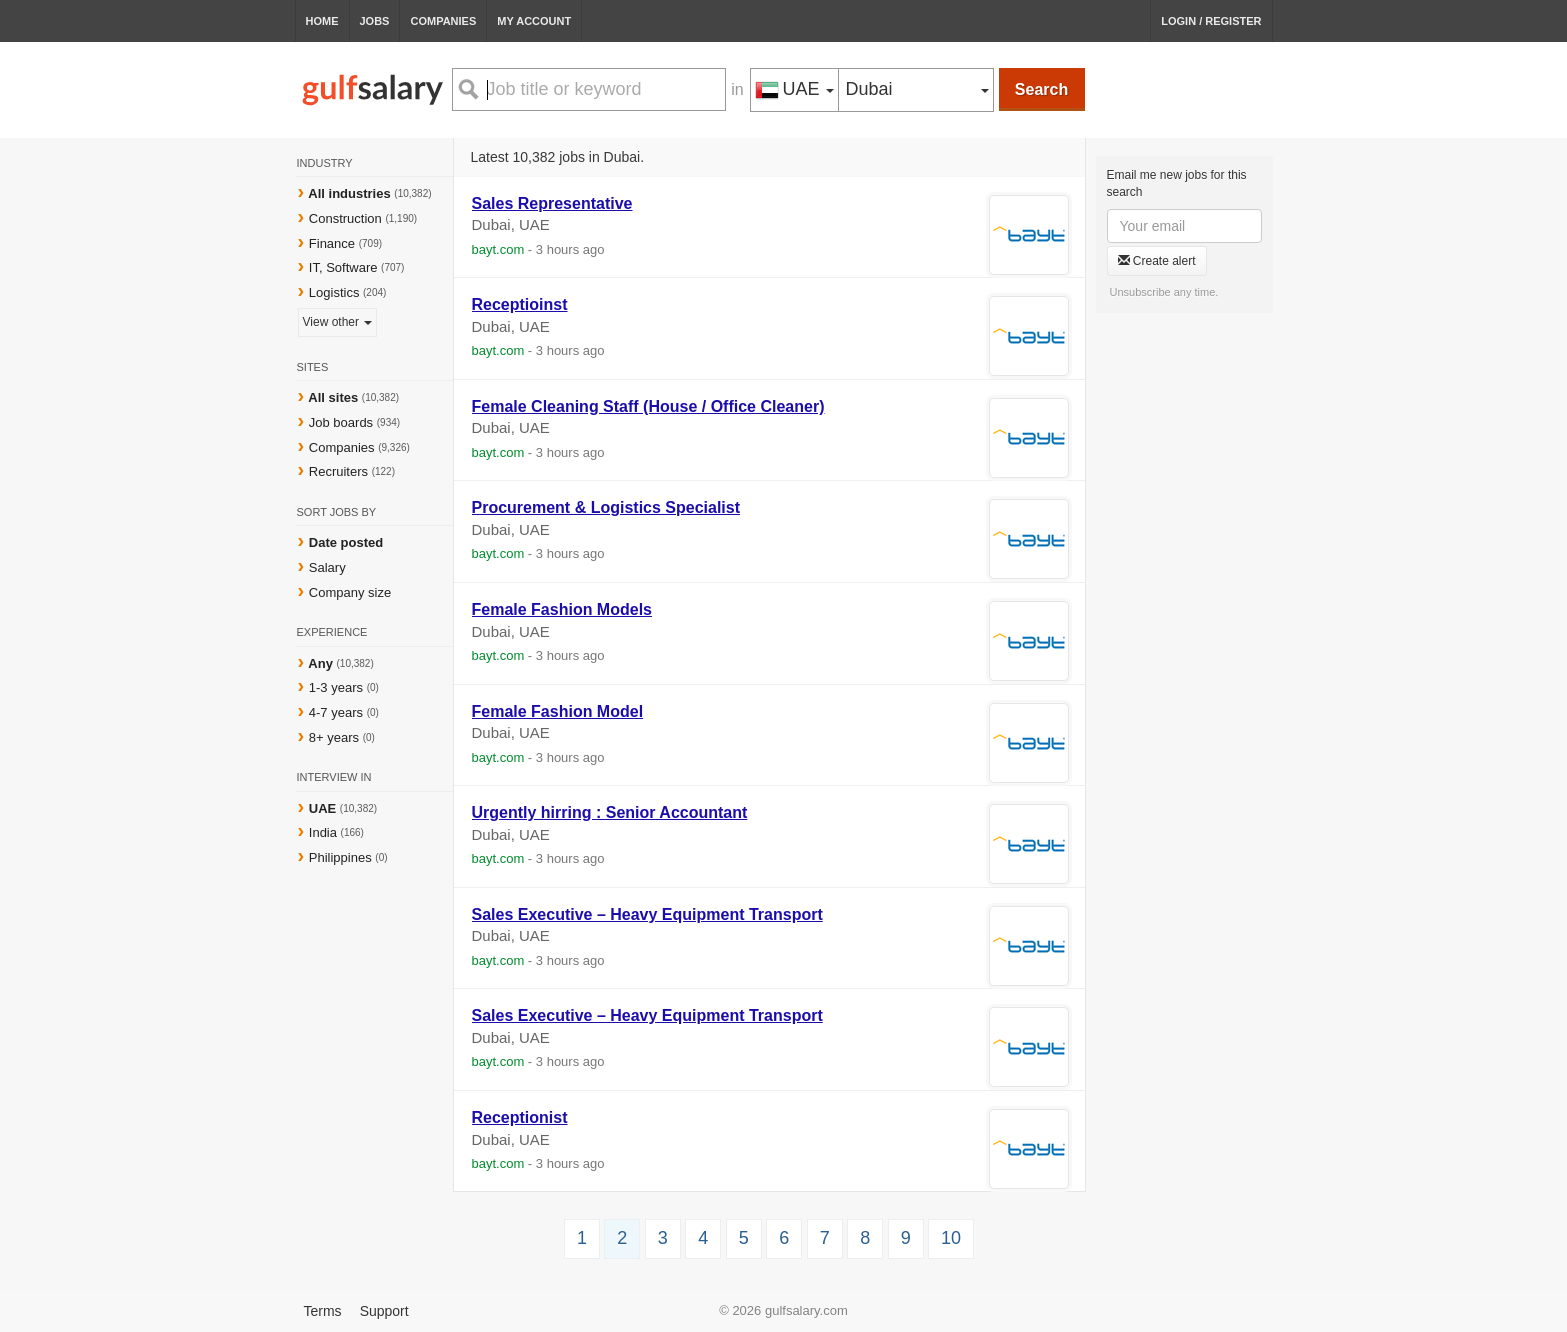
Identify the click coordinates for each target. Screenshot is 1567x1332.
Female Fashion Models (562, 609)
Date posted (346, 542)
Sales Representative (552, 203)
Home (322, 21)
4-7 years (336, 712)
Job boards (341, 422)
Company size (350, 592)
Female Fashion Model (558, 711)
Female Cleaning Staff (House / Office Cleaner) (648, 406)
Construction (345, 218)
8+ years (334, 737)
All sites (333, 397)
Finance (332, 243)
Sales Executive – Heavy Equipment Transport (647, 914)
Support (384, 1311)
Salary (327, 567)
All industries (349, 193)
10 (951, 1238)
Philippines (342, 857)
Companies (443, 21)
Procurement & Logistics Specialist (606, 507)
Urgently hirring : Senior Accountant (610, 812)
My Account (534, 21)
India (325, 832)
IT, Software (343, 267)
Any (320, 663)
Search (1041, 89)
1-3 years (336, 687)
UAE (324, 808)
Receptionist (520, 1117)
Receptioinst (520, 304)
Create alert (1157, 261)
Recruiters (340, 471)
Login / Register (1211, 21)
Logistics (334, 292)
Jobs (375, 21)
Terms (323, 1311)
